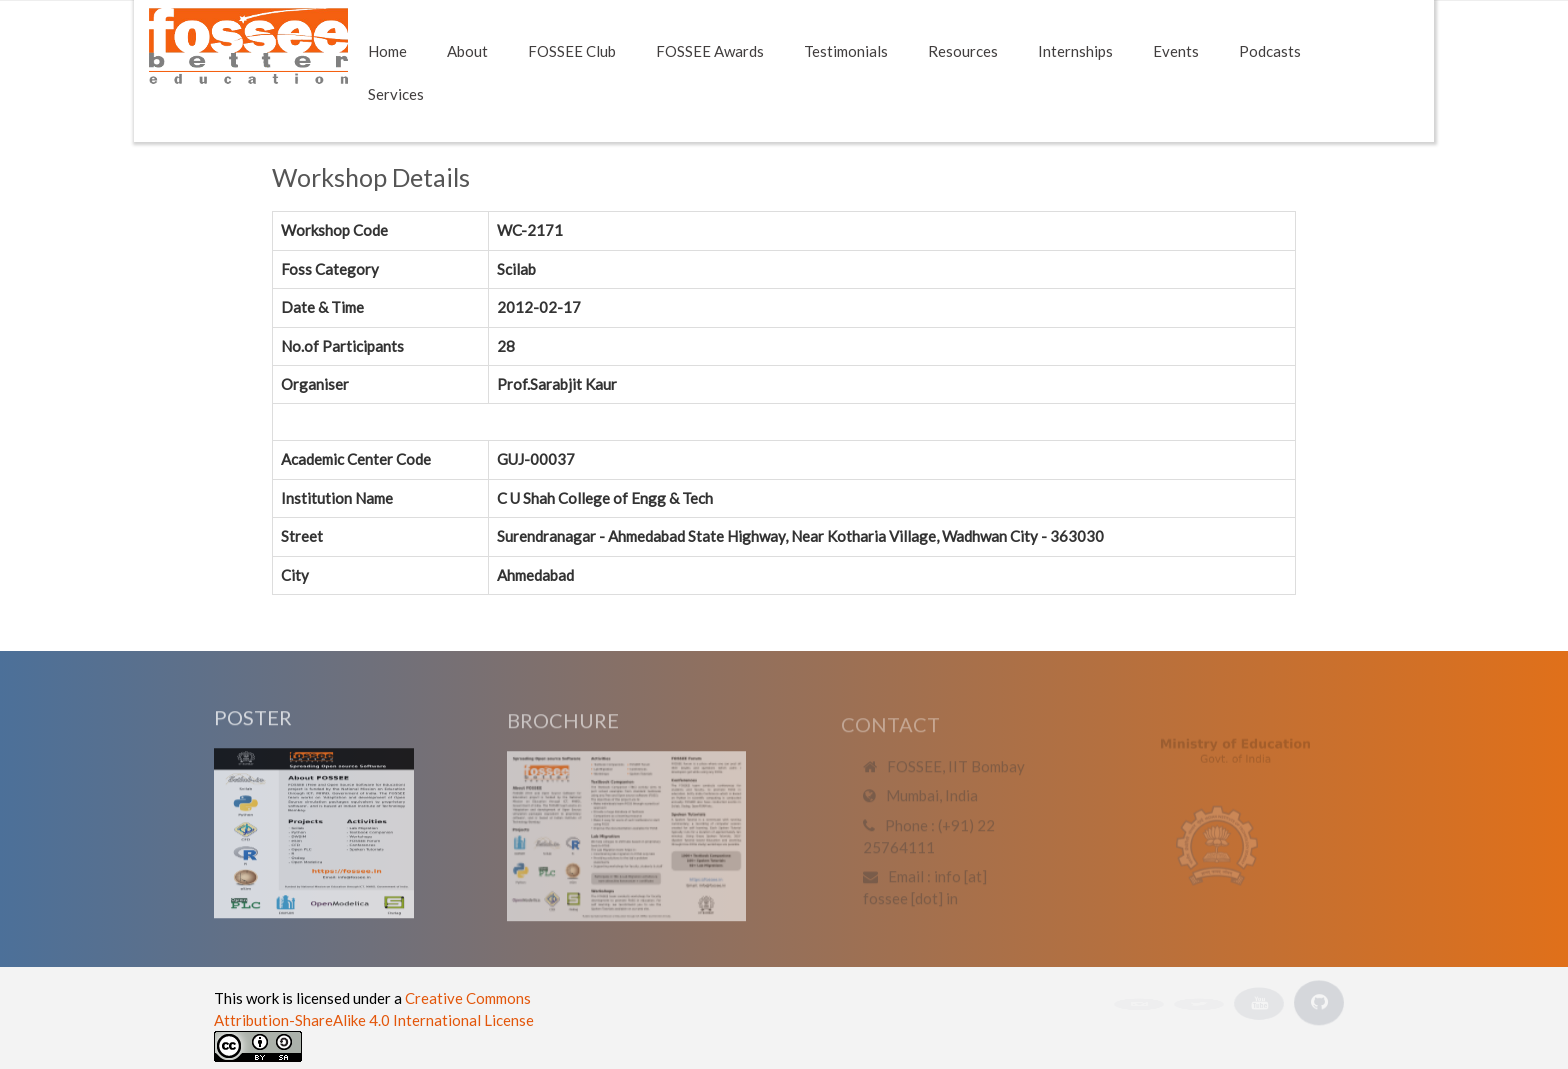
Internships (1075, 51)
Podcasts (1270, 51)
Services (396, 94)
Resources (963, 51)
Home (387, 51)
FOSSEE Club (572, 51)
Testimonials (846, 51)
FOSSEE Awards (710, 51)
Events (1176, 51)
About (467, 51)
